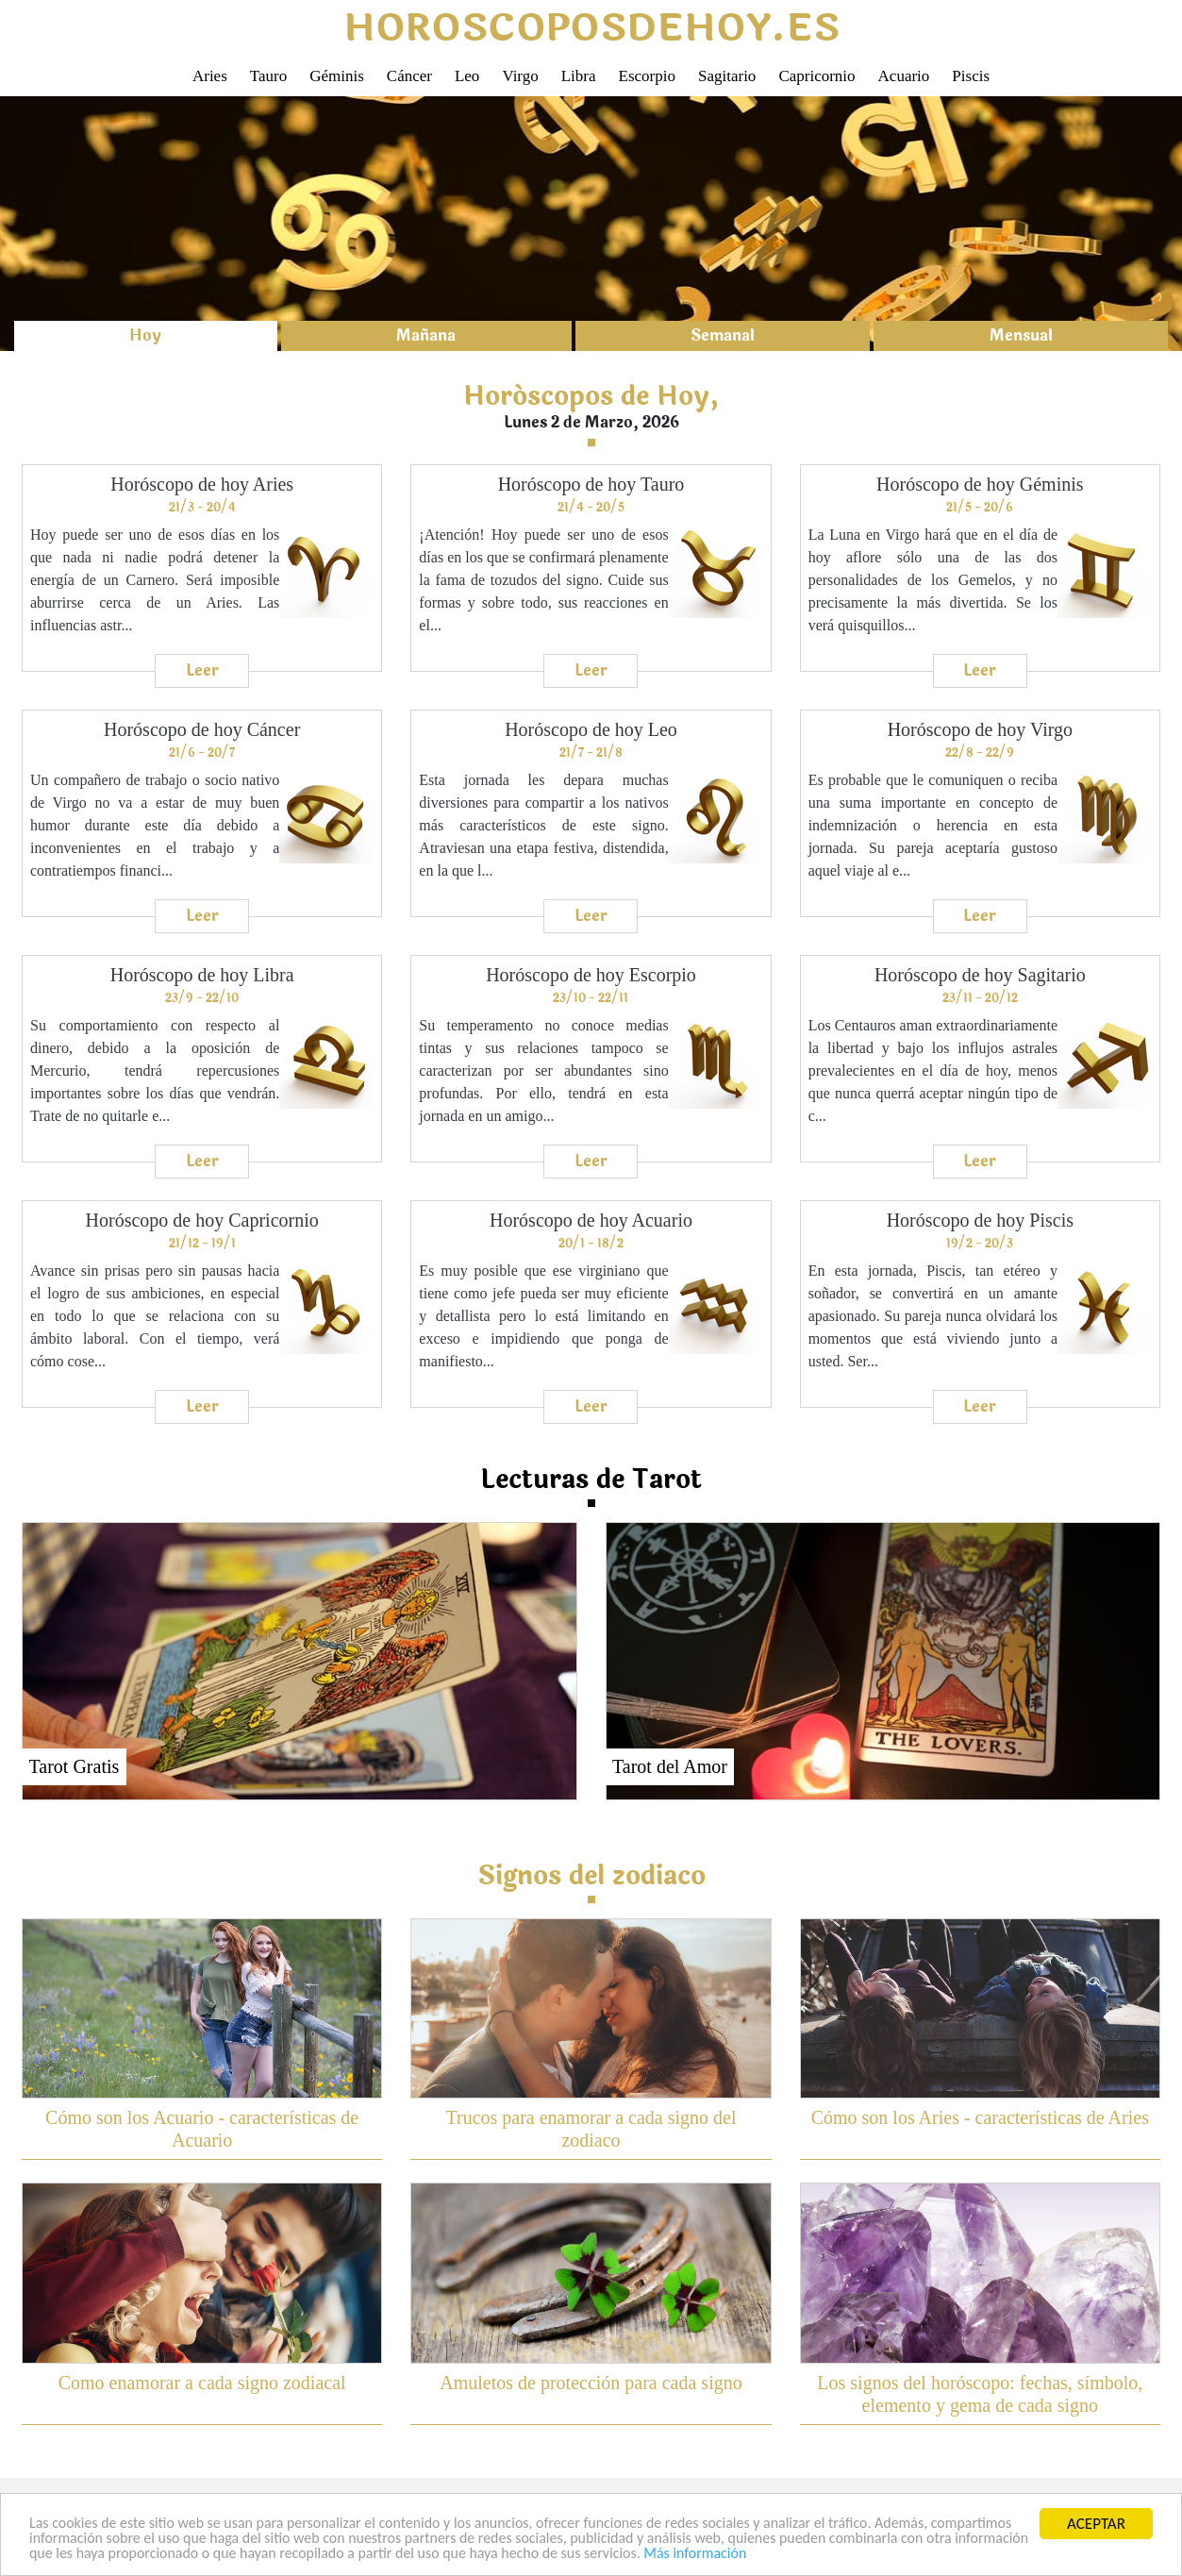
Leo (467, 76)
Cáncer (409, 76)
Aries (209, 76)
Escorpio (647, 76)
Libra (578, 76)
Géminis (336, 76)
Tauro (268, 76)
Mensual (1021, 335)
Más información (956, 2554)
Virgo (520, 76)
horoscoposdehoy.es (591, 28)
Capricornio (816, 76)
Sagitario (727, 76)
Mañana (426, 335)
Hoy (145, 335)
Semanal (723, 335)
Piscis (971, 76)
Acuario (904, 76)
